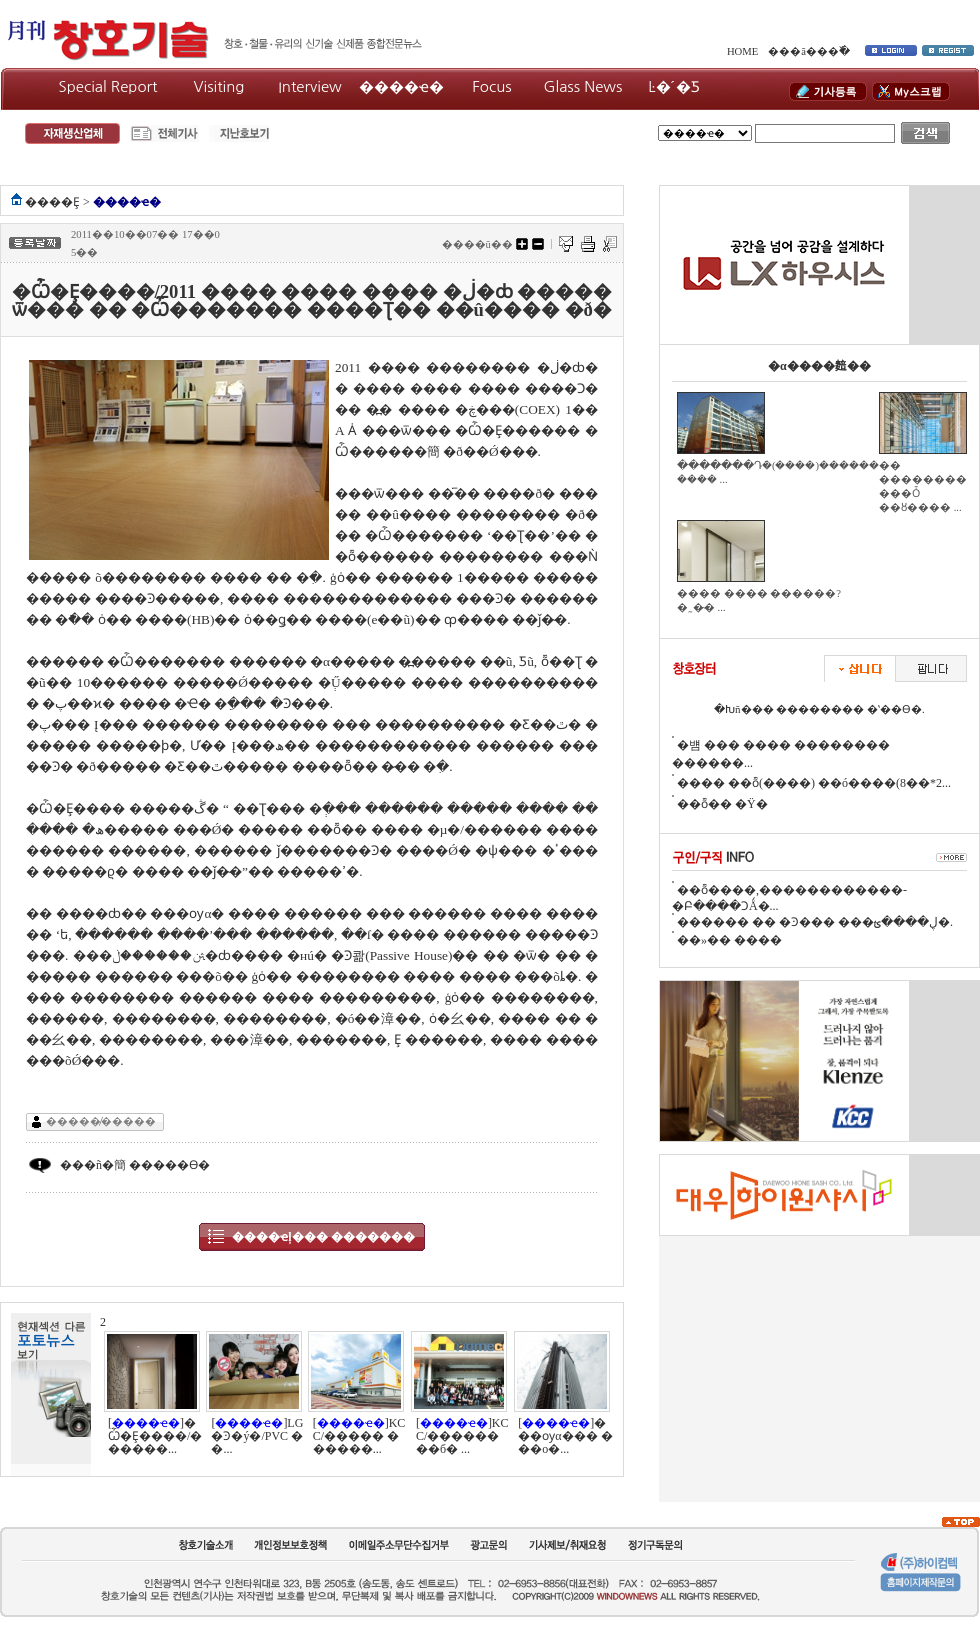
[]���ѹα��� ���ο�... (565, 1436)
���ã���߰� (809, 51)
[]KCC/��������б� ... (462, 1436)
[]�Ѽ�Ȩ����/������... (155, 1436)
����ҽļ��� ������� (323, 1237)
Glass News (583, 86)
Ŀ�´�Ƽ (673, 86)
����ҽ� (401, 86)
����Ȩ (52, 202)
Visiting (219, 86)
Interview (310, 86)
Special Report (108, 86)
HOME (742, 51)
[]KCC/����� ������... (359, 1436)
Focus (491, 86)
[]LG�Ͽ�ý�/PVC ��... (257, 1436)
